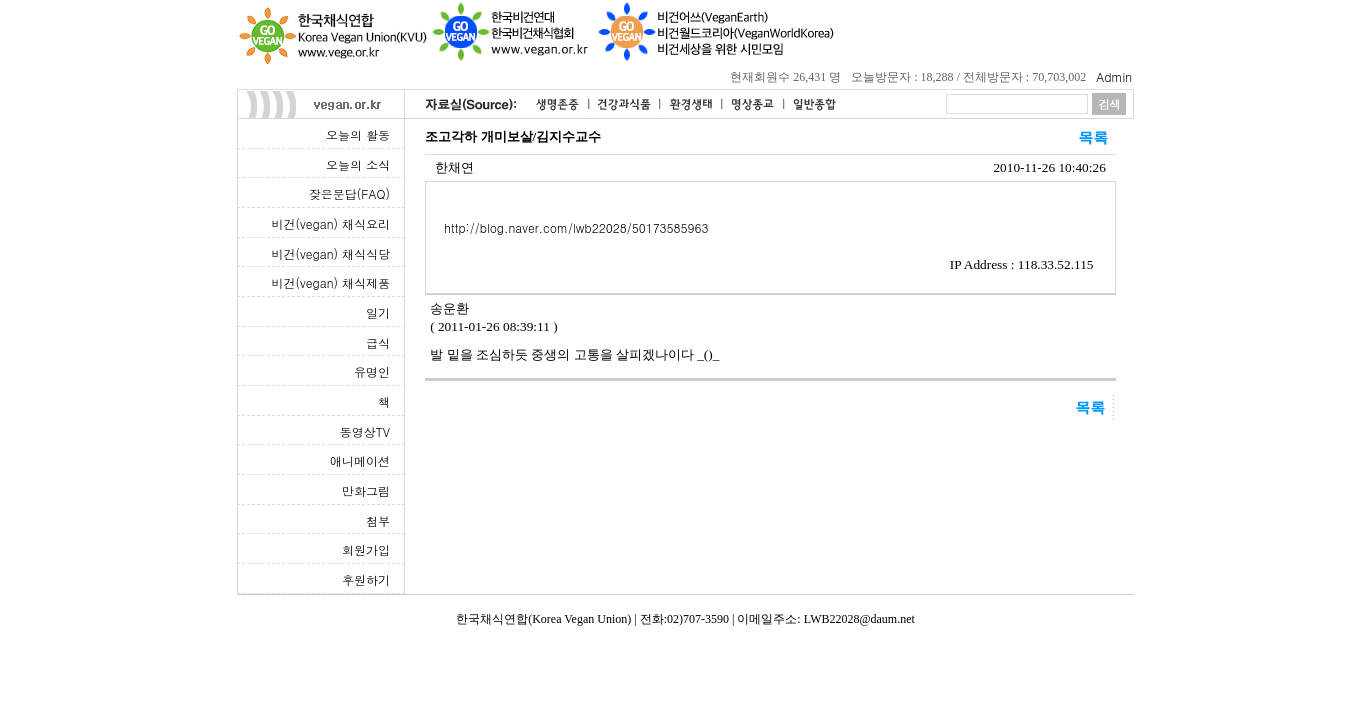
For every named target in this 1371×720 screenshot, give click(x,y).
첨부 (378, 520)
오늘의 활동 (358, 134)
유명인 (372, 371)
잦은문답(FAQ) (349, 193)
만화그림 (366, 490)
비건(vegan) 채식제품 (331, 282)
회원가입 (366, 549)
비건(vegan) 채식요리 (331, 223)
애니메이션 (360, 460)
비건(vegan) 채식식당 (331, 253)
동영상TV (365, 431)
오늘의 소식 (358, 164)
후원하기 (366, 579)
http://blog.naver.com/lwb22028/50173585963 (576, 227)
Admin (1114, 76)
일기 (378, 312)
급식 (378, 342)
